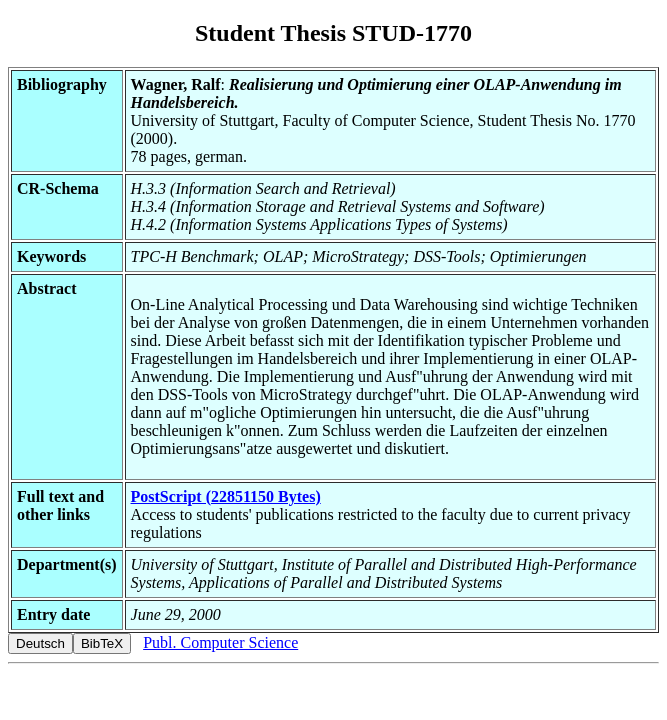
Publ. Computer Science (220, 642)
